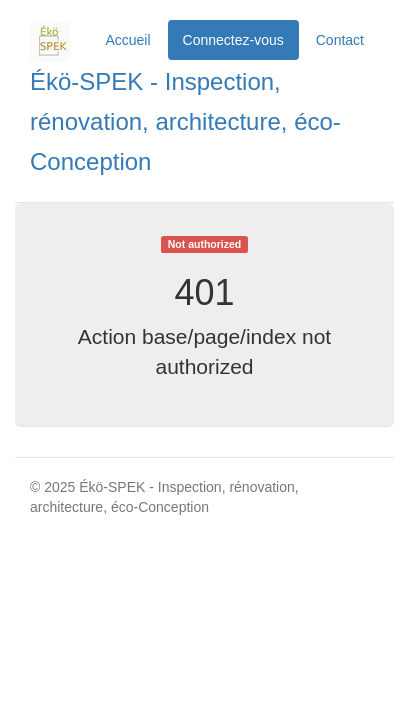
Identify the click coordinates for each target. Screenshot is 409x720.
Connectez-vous (233, 40)
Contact (340, 40)
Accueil (127, 40)
